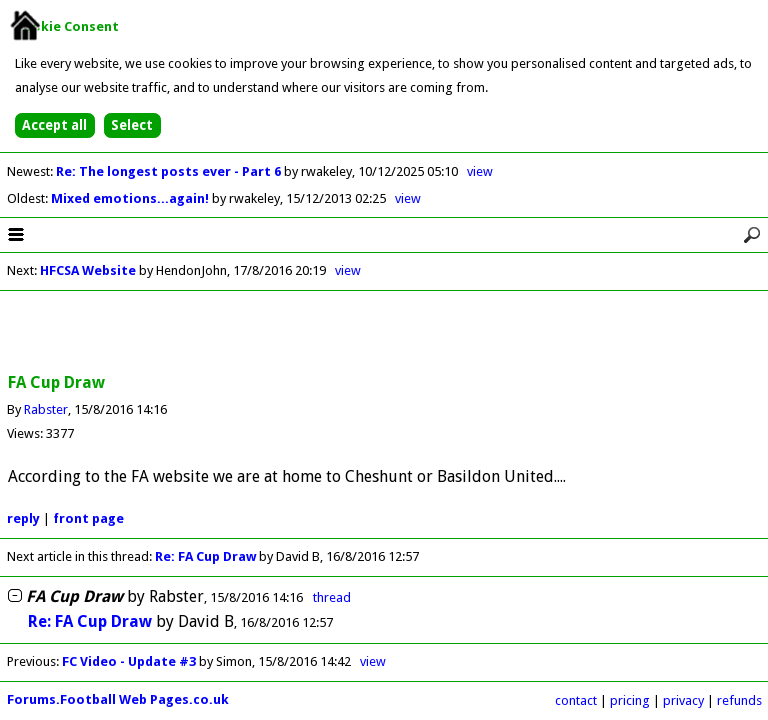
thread (332, 597)
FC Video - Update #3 (129, 661)
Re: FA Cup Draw (205, 556)
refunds (739, 700)
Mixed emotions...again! (131, 198)
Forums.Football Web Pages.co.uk (118, 699)
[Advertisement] (384, 333)
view (480, 171)
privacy (683, 700)
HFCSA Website (88, 270)
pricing (630, 700)
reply (23, 518)
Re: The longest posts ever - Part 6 (170, 171)
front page (88, 518)
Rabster (46, 409)
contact (576, 700)
